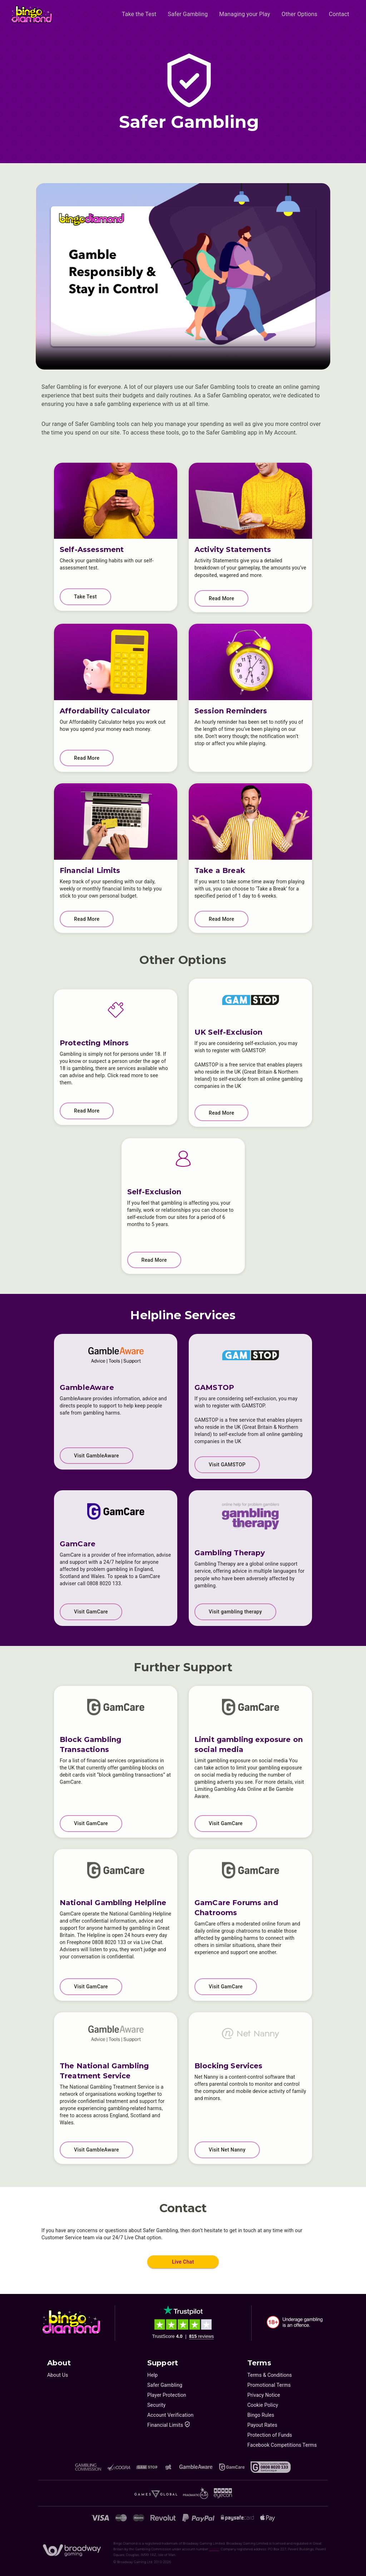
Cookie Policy (262, 2405)
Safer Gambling (164, 2385)
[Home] (31, 14)
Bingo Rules (260, 2415)
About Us (57, 2375)
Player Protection (166, 2395)
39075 (214, 2549)
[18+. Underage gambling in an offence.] (295, 2322)
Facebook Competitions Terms (282, 2445)
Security (156, 2405)
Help (152, 2375)
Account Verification (170, 2415)
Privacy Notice (263, 2395)
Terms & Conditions (269, 2375)
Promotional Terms (269, 2385)
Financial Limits (168, 2425)
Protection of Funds (269, 2435)
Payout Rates (262, 2425)
